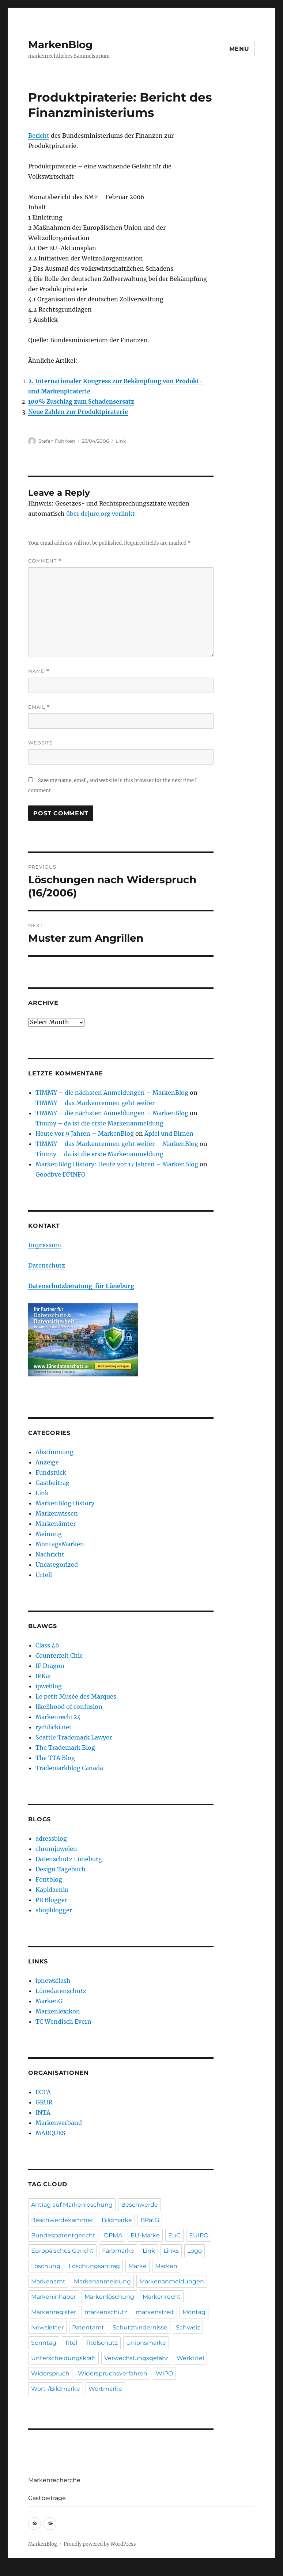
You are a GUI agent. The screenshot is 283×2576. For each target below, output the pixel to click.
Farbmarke (118, 2250)
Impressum (44, 1245)
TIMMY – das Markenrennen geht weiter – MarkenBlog (116, 1143)
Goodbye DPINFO (60, 1174)
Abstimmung (54, 1452)
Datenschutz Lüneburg (68, 1859)
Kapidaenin (52, 1889)
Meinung (48, 1533)
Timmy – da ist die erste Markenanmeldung (99, 1123)
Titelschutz (102, 2342)
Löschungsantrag (94, 2266)
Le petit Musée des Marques (75, 1696)
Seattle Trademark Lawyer (73, 1737)
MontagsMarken (59, 1544)
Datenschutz (46, 1265)
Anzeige (47, 1462)
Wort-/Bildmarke (55, 2388)
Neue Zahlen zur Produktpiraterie (78, 411)
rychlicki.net (53, 1727)
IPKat (43, 1676)
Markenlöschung (109, 2296)
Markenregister (53, 2312)
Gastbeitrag (52, 1482)
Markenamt (48, 2281)
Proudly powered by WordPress (100, 2544)
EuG (174, 2235)
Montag (193, 2312)
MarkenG (49, 2001)
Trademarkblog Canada (69, 1768)
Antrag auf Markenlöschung (72, 2204)
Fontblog (48, 1879)
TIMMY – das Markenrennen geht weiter (95, 1102)
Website (40, 743)
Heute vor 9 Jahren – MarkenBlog (84, 1133)
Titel (71, 2342)
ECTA (43, 2092)
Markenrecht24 (58, 1716)
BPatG (149, 2220)
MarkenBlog (60, 44)
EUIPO (198, 2235)
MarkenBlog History (64, 1503)
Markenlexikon (57, 2011)
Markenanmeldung (102, 2281)
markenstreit (155, 2312)
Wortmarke (105, 2388)
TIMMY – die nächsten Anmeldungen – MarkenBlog (111, 1092)
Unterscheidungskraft (63, 2358)
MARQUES (50, 2133)
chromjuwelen (56, 1848)
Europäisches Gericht (62, 2250)
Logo (194, 2250)
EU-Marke (145, 2235)
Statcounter (17, 2571)
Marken (166, 2266)
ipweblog (48, 1686)
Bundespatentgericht (63, 2235)
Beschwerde (139, 2204)
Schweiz (188, 2327)
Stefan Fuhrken (56, 441)
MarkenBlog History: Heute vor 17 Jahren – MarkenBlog (116, 1164)
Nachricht (49, 1554)
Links (171, 2250)
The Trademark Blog (65, 1747)
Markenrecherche (54, 2480)
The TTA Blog (55, 1757)
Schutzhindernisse (140, 2327)
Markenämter (55, 1523)
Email (39, 707)
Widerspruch (50, 2373)
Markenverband (58, 2122)
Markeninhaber (53, 2296)
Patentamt (88, 2327)
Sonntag (43, 2342)
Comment (44, 561)
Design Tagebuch (60, 1869)
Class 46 (47, 1645)
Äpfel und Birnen (168, 1133)
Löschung (45, 2266)
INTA (42, 2112)
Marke (137, 2266)
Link (121, 441)
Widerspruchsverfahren (112, 2373)
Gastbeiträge (47, 2498)
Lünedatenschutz (60, 1990)
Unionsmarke (146, 2342)
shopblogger (53, 1910)
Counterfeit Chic (59, 1655)
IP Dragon (49, 1665)
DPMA (113, 2235)
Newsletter (47, 2327)
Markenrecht (162, 2296)
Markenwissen (56, 1513)
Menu (239, 48)
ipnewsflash (53, 1980)
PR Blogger (51, 1900)
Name (38, 671)
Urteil (43, 1574)
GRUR (43, 2102)
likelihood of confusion (68, 1706)
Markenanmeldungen (171, 2281)
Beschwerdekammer (62, 2220)
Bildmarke (117, 2220)
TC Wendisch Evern (63, 2021)
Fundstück (50, 1472)
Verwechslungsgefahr (136, 2358)
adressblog (51, 1838)
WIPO (164, 2373)
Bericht (38, 135)
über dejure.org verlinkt (100, 513)
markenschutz (105, 2312)
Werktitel (190, 2358)
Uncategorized (56, 1564)
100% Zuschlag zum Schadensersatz (81, 401)
